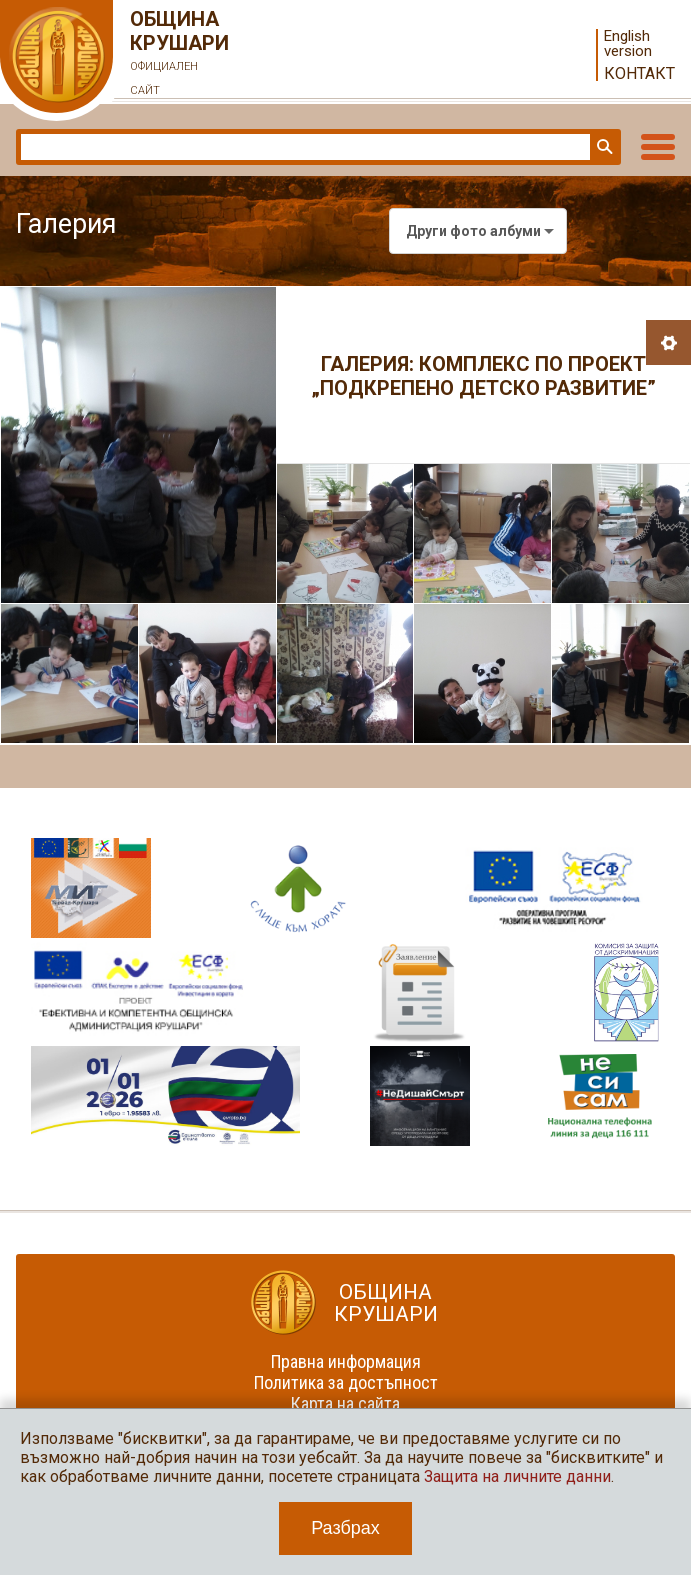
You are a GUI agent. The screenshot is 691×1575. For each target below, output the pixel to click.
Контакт (639, 73)
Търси (603, 147)
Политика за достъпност (346, 1382)
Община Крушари (180, 55)
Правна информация (346, 1361)
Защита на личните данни (517, 1476)
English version (628, 44)
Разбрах (345, 1528)
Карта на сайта (345, 1403)
